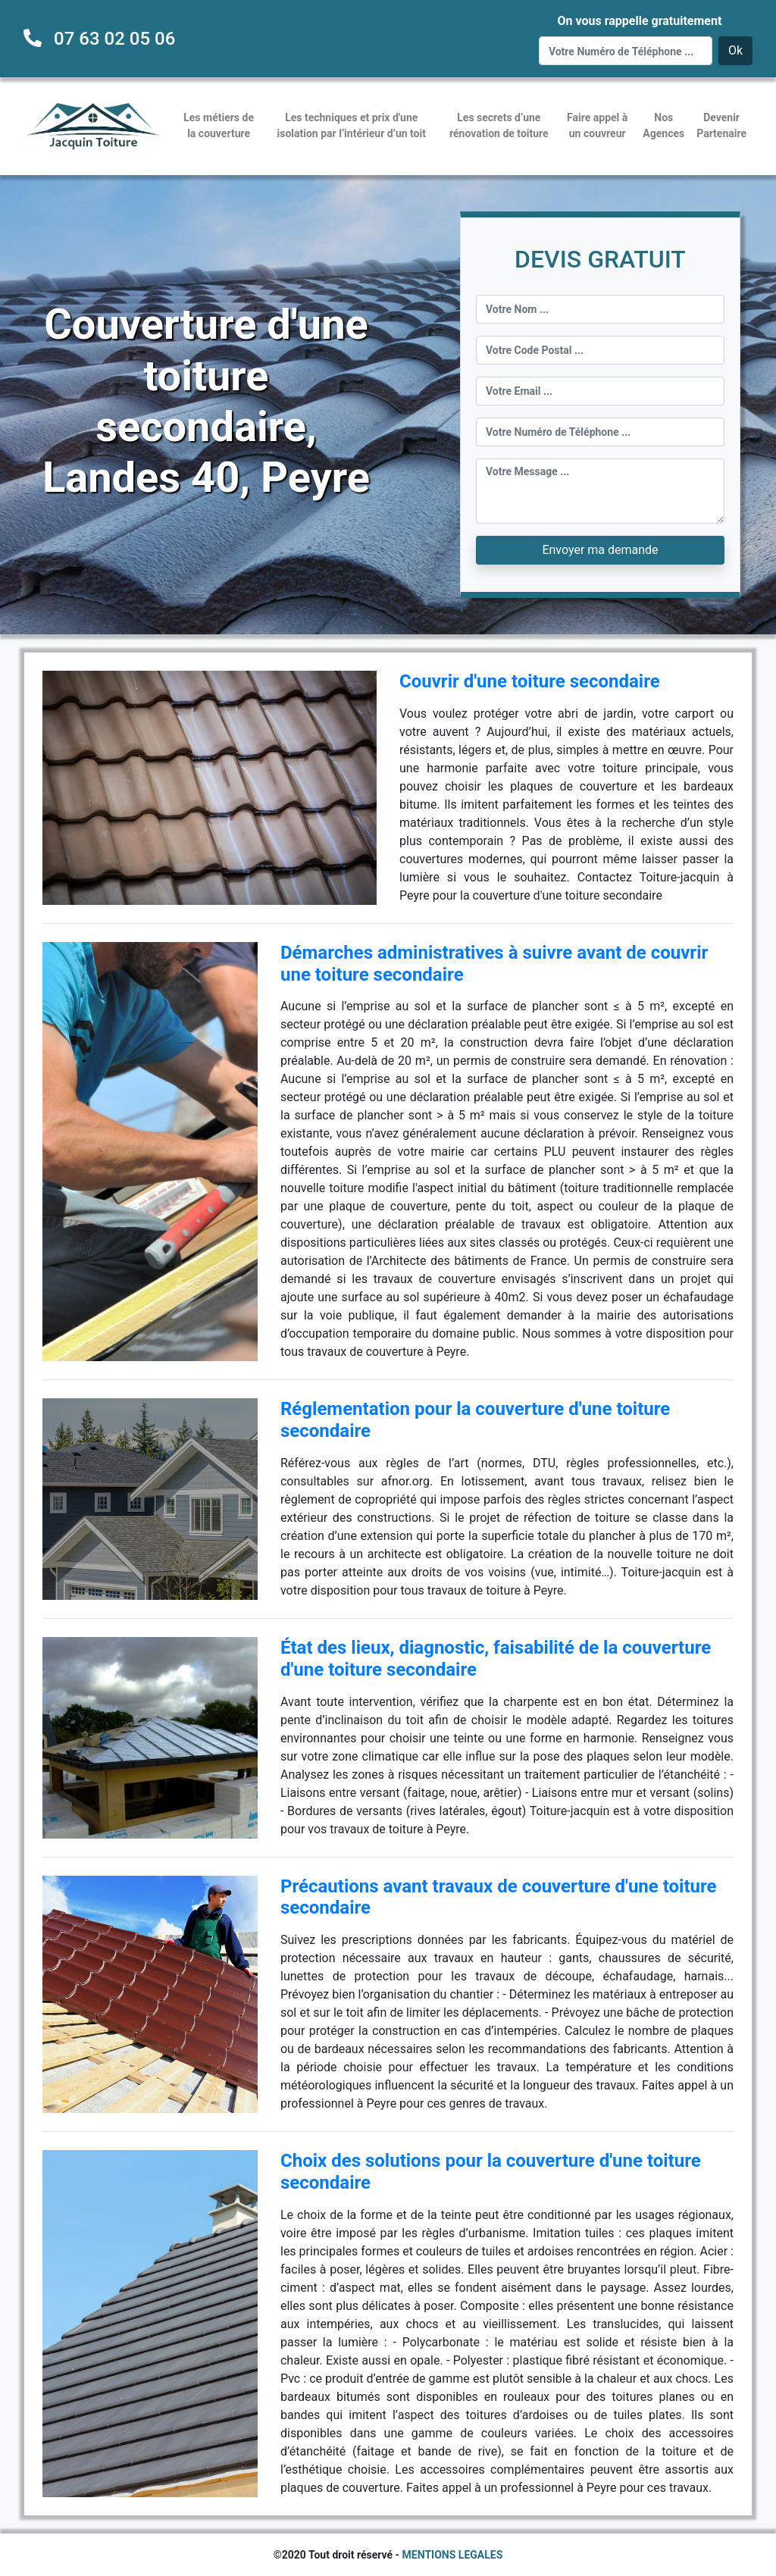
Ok (735, 50)
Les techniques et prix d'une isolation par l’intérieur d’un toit (351, 125)
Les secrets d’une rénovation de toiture (499, 125)
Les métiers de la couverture (218, 125)
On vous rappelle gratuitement (639, 21)
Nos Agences (663, 125)
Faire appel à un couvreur (597, 125)
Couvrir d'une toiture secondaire (529, 681)
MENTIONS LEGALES (452, 2555)
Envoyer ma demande (600, 550)
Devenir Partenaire (721, 125)
